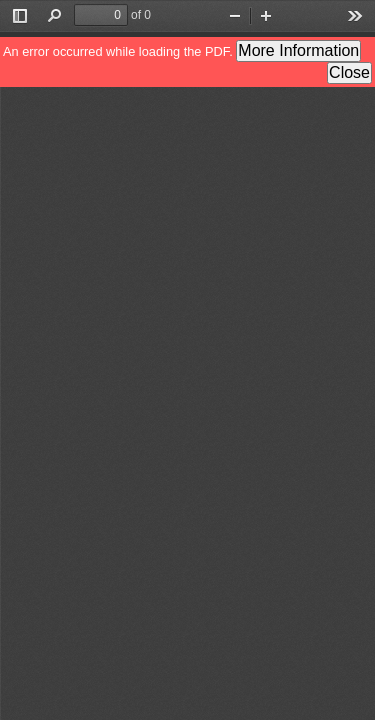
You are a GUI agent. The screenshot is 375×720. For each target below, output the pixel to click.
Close (349, 72)
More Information (298, 50)
